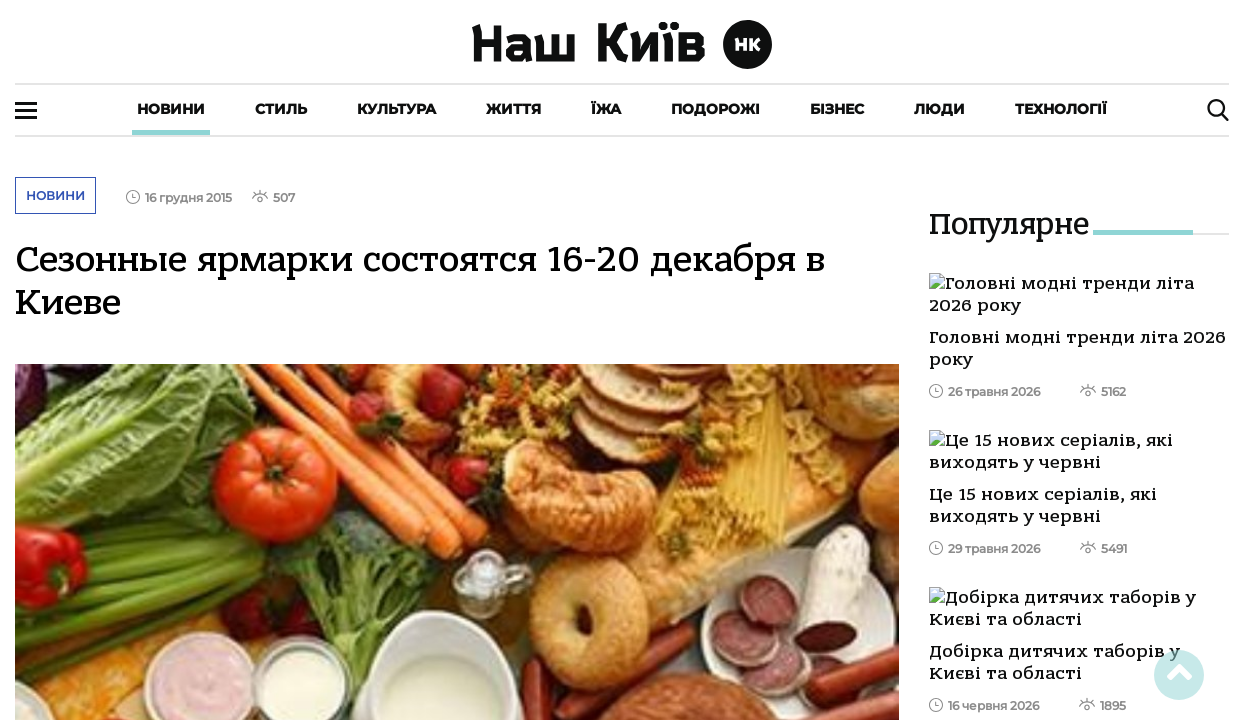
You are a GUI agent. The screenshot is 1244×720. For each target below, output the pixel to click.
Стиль (281, 109)
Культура (396, 109)
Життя (513, 109)
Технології (1061, 109)
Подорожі (715, 109)
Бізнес (837, 109)
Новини (171, 109)
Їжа (606, 109)
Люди (939, 109)
